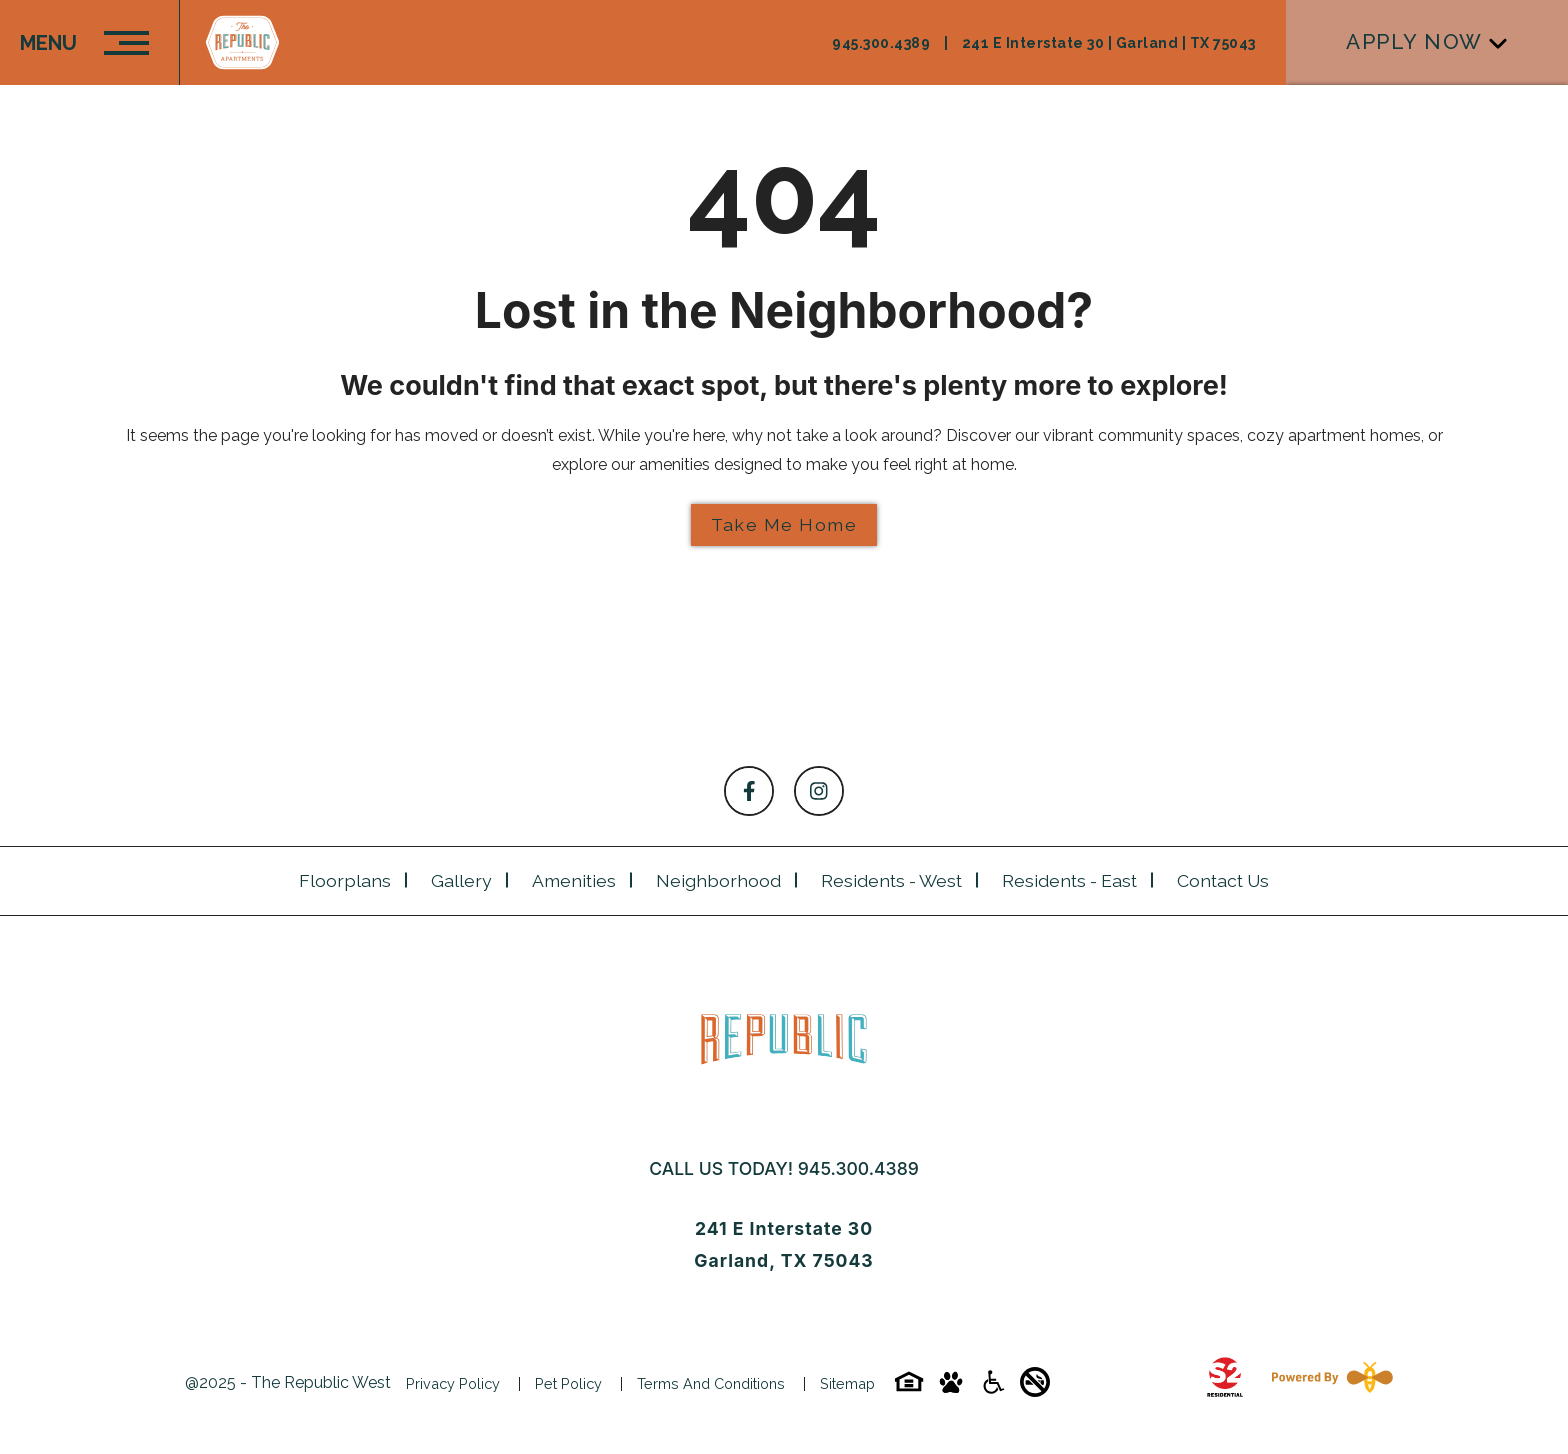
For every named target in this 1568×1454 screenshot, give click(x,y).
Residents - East (1069, 880)
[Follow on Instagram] (819, 791)
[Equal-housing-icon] (909, 1388)
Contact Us (1223, 880)
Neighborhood (718, 880)
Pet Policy (568, 1383)
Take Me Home (784, 524)
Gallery (461, 880)
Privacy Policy (453, 1383)
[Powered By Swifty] (1328, 1383)
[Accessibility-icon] (993, 1388)
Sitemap (847, 1383)
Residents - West (891, 880)
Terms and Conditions (711, 1383)
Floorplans (345, 880)
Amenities (574, 880)
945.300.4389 (858, 1168)
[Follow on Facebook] (749, 791)
